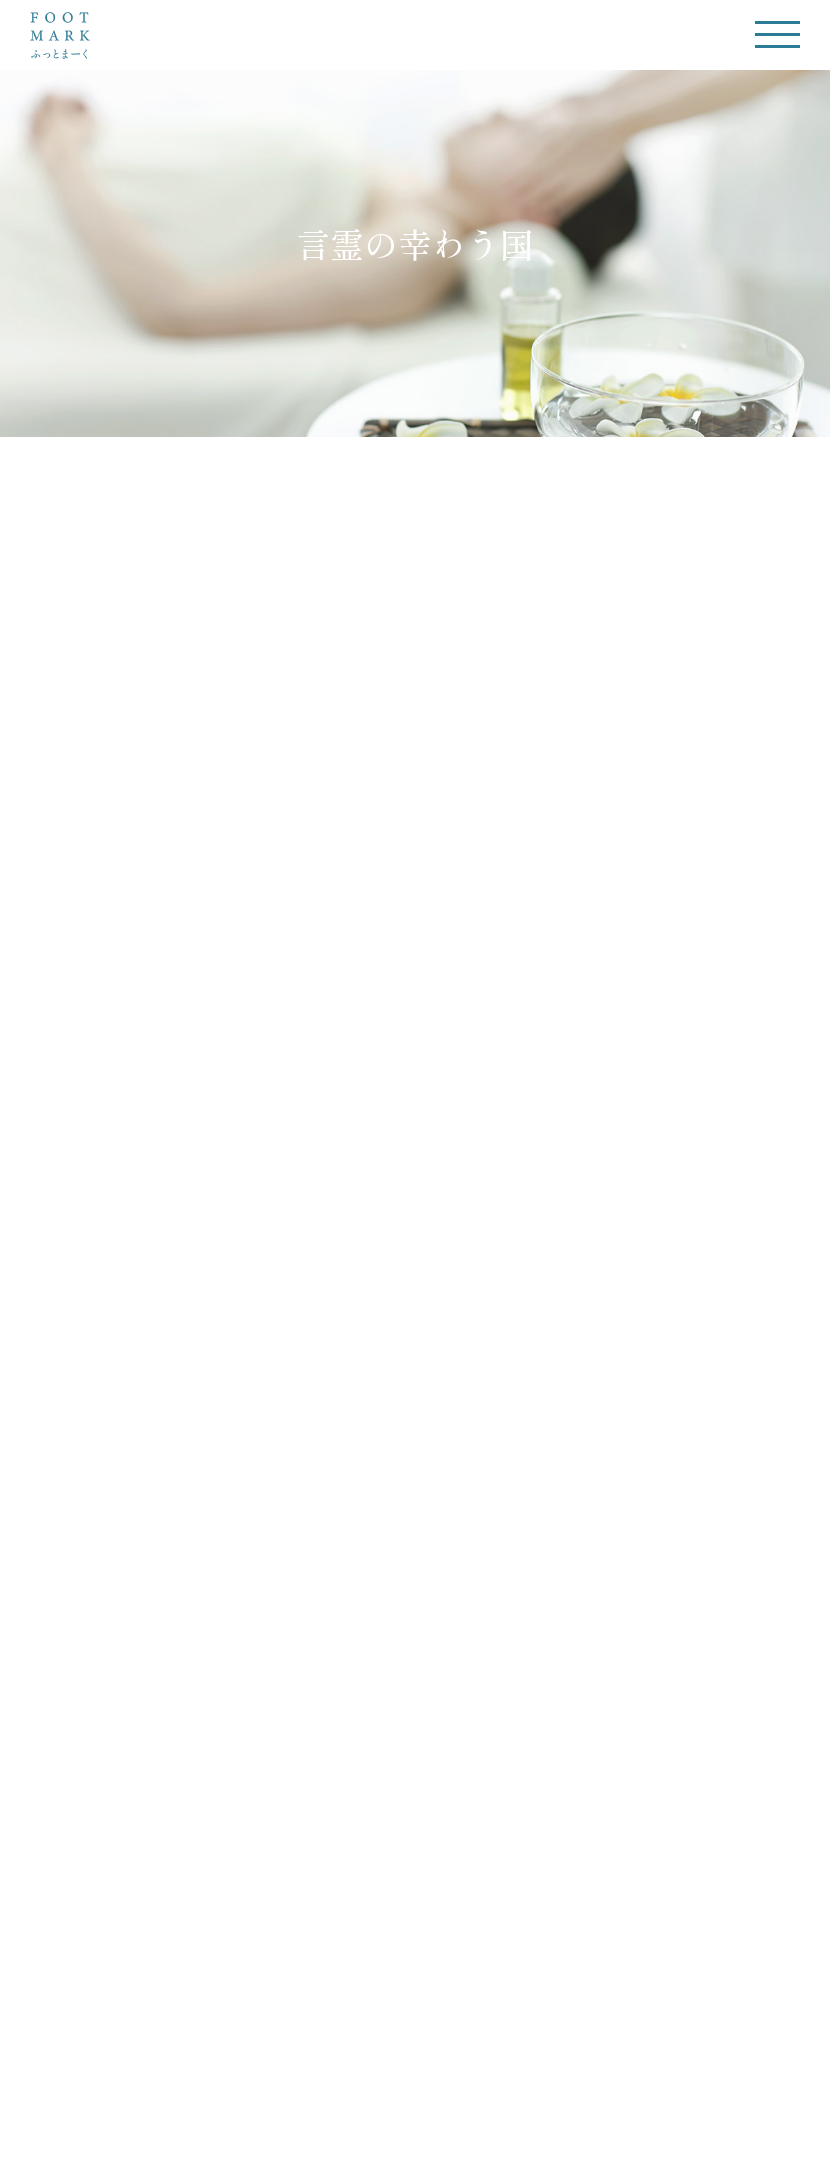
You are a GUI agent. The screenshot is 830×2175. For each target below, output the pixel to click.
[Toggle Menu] (777, 34)
